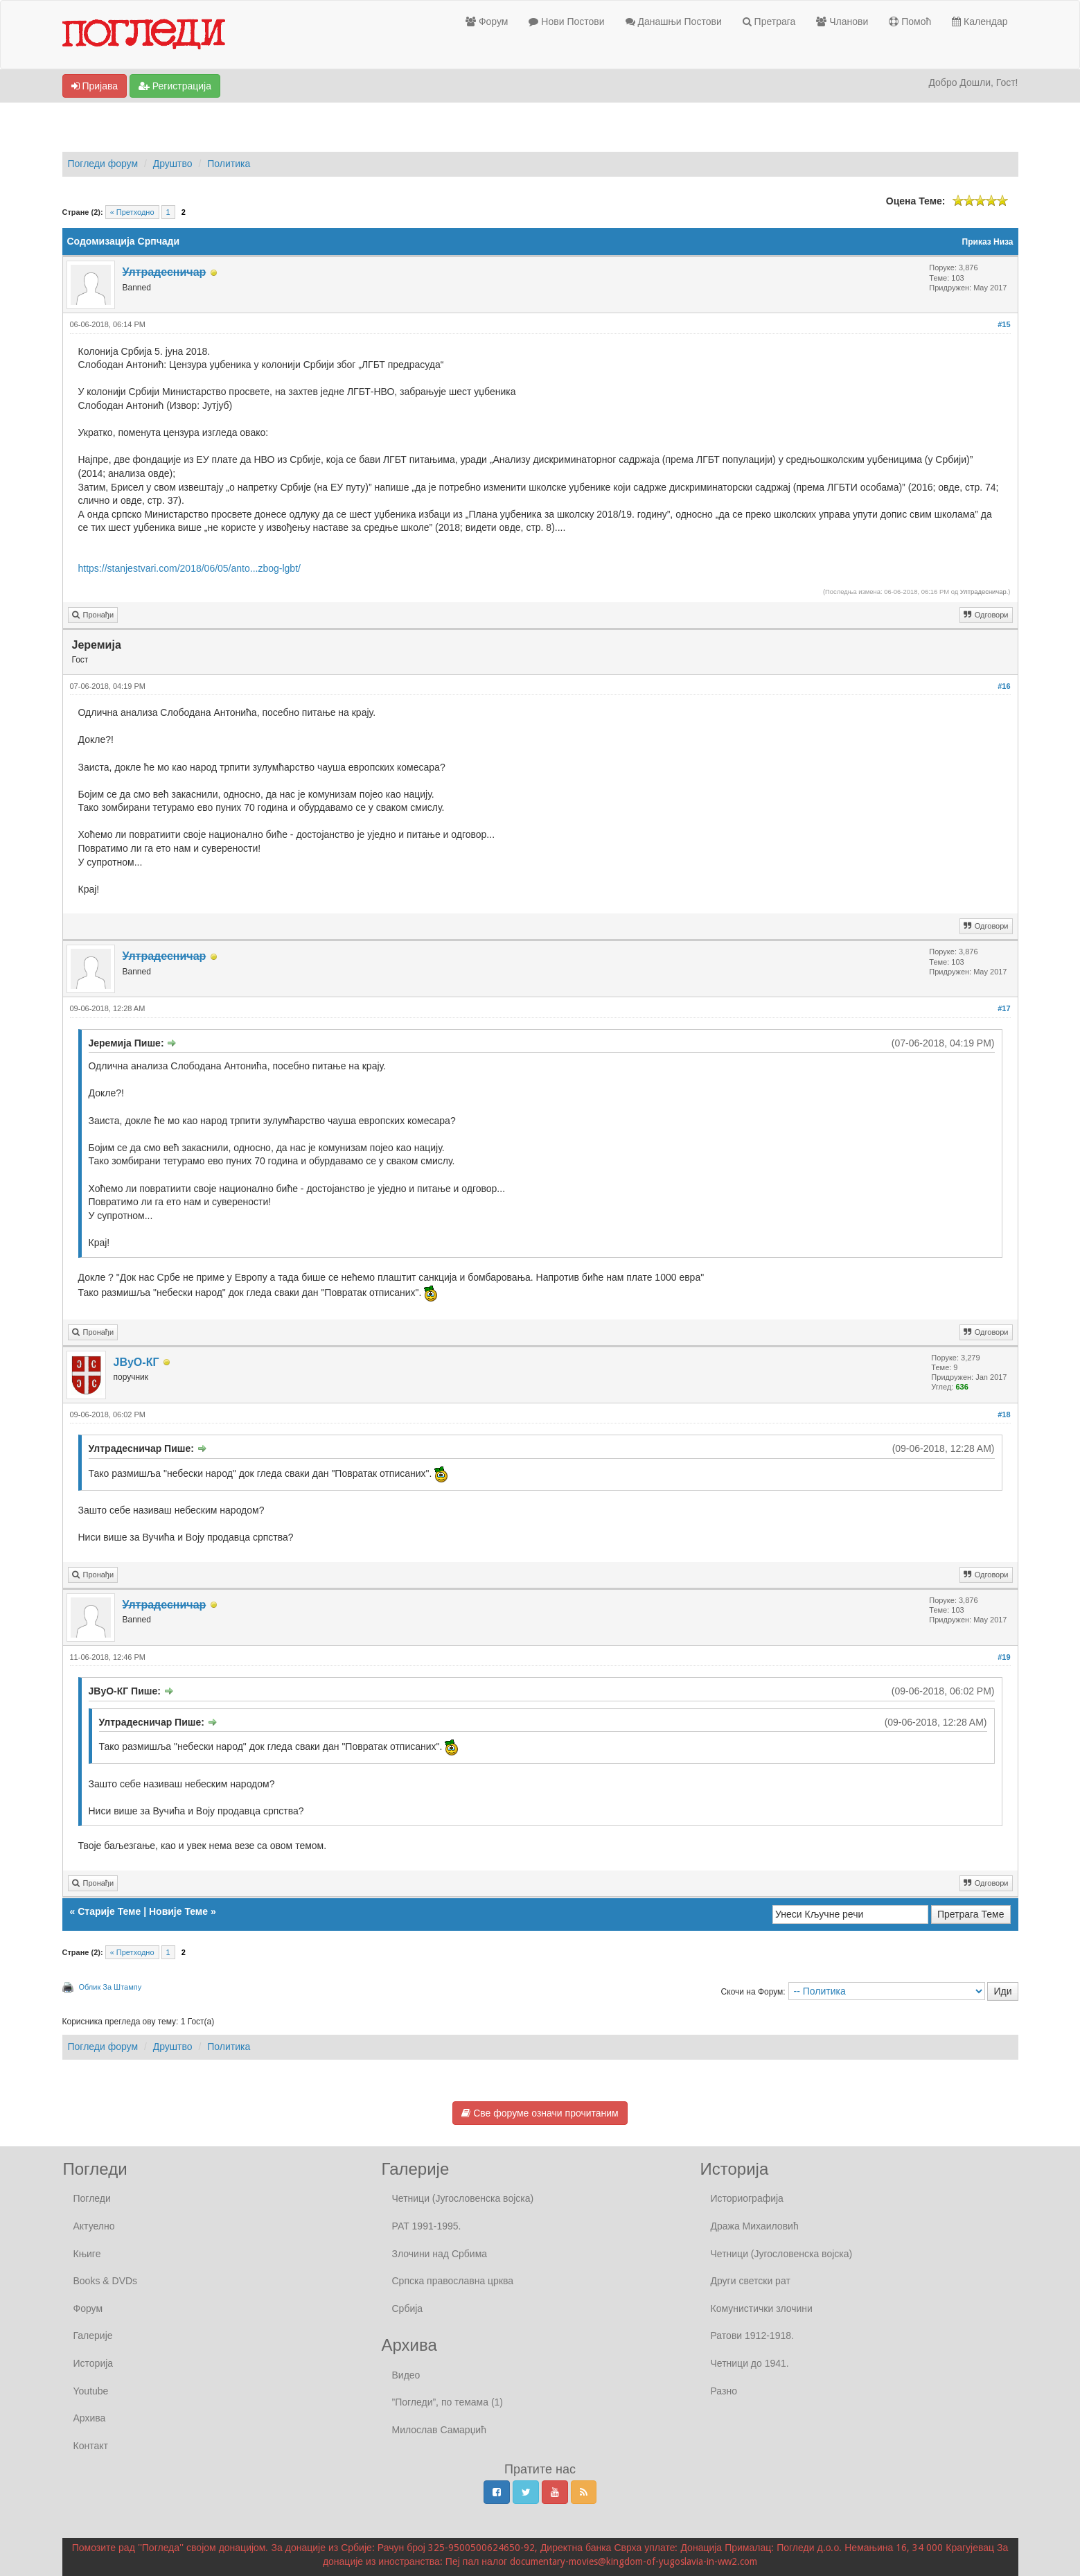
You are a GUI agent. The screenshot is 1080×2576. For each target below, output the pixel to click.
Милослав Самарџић (439, 2429)
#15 (1004, 324)
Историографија (747, 2198)
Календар (979, 21)
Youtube (91, 2391)
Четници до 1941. (750, 2363)
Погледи (92, 2198)
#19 (1004, 1657)
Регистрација (175, 85)
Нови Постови (566, 21)
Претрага (769, 21)
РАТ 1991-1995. (426, 2226)
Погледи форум (103, 163)
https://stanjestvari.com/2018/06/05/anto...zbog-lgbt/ (189, 568)
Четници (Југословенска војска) (463, 2198)
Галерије (93, 2335)
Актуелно (94, 2226)
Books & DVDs (105, 2280)
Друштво (173, 163)
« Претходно (132, 212)
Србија (407, 2308)
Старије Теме (109, 1911)
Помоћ (910, 21)
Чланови (842, 21)
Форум (487, 21)
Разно (724, 2391)
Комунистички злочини (762, 2308)
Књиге (87, 2253)
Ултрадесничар (983, 591)
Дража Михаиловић (755, 2226)
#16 (1004, 686)
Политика (228, 163)
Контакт (90, 2445)
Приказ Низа (987, 242)
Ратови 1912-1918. (752, 2335)
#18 (1004, 1414)
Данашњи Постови (674, 21)
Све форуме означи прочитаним (539, 2113)
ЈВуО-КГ (136, 1362)
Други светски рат (750, 2280)
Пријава (94, 85)
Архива (89, 2418)
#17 (1004, 1008)
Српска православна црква (453, 2280)
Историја (93, 2363)
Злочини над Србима (440, 2253)
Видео (406, 2375)
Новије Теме (178, 1911)
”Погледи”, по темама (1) (448, 2402)
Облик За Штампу (110, 1987)
